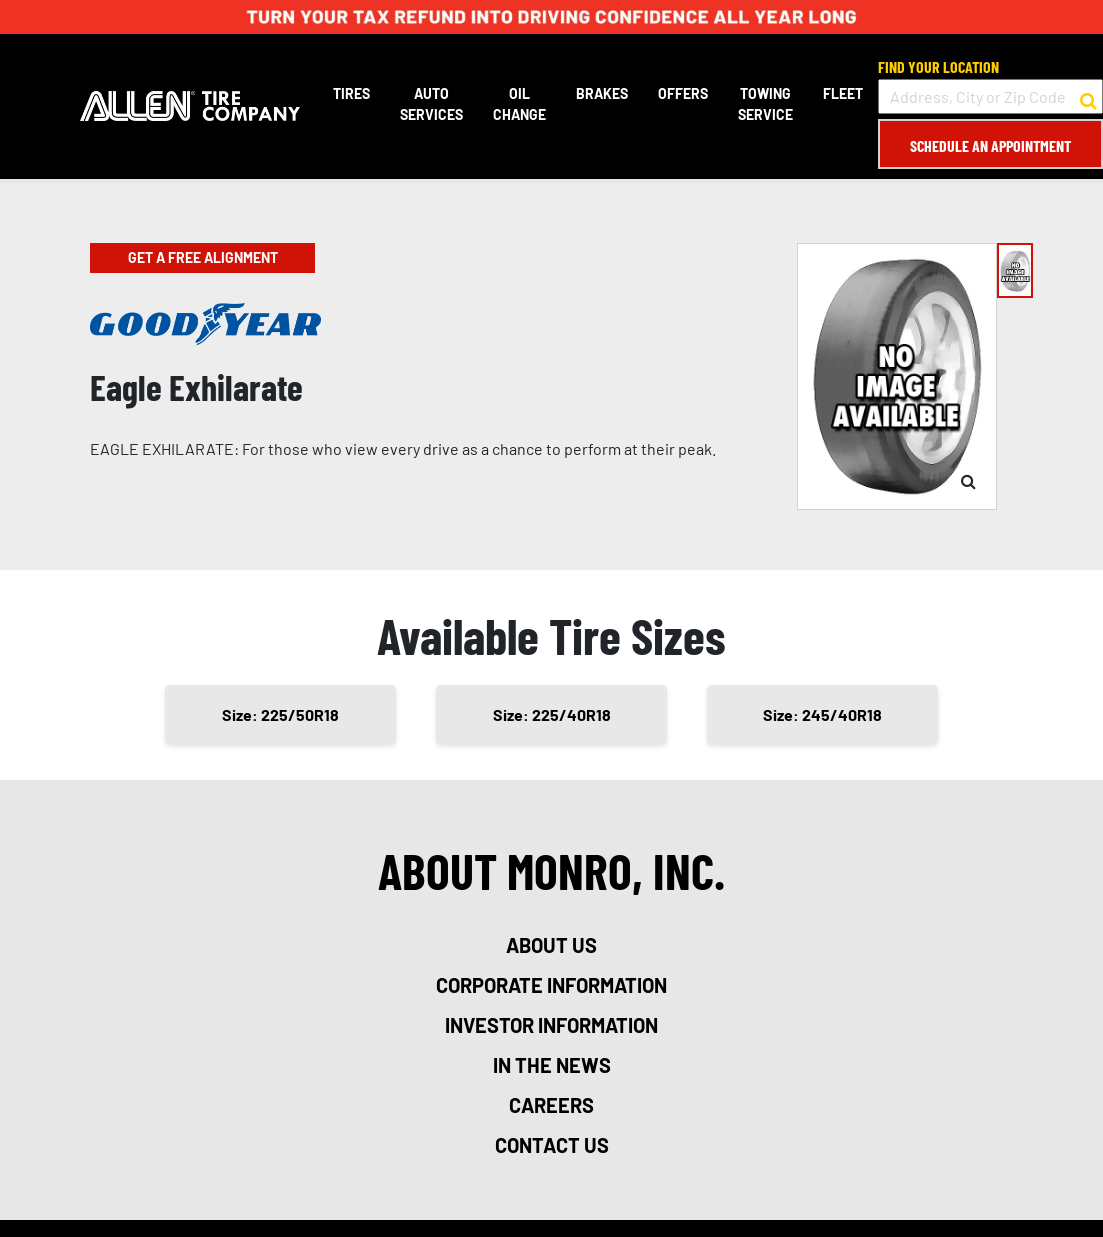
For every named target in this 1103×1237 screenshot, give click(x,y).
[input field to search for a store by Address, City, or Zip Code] (990, 96)
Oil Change (519, 104)
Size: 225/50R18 (280, 714)
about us (551, 945)
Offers (683, 93)
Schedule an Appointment (990, 145)
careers (551, 1105)
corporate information (551, 985)
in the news (552, 1065)
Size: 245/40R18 (822, 714)
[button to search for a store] (1088, 97)
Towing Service (765, 104)
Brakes (602, 93)
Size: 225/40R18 (552, 714)
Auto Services (431, 104)
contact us (552, 1145)
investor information (551, 1025)
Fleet (843, 93)
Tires (351, 93)
